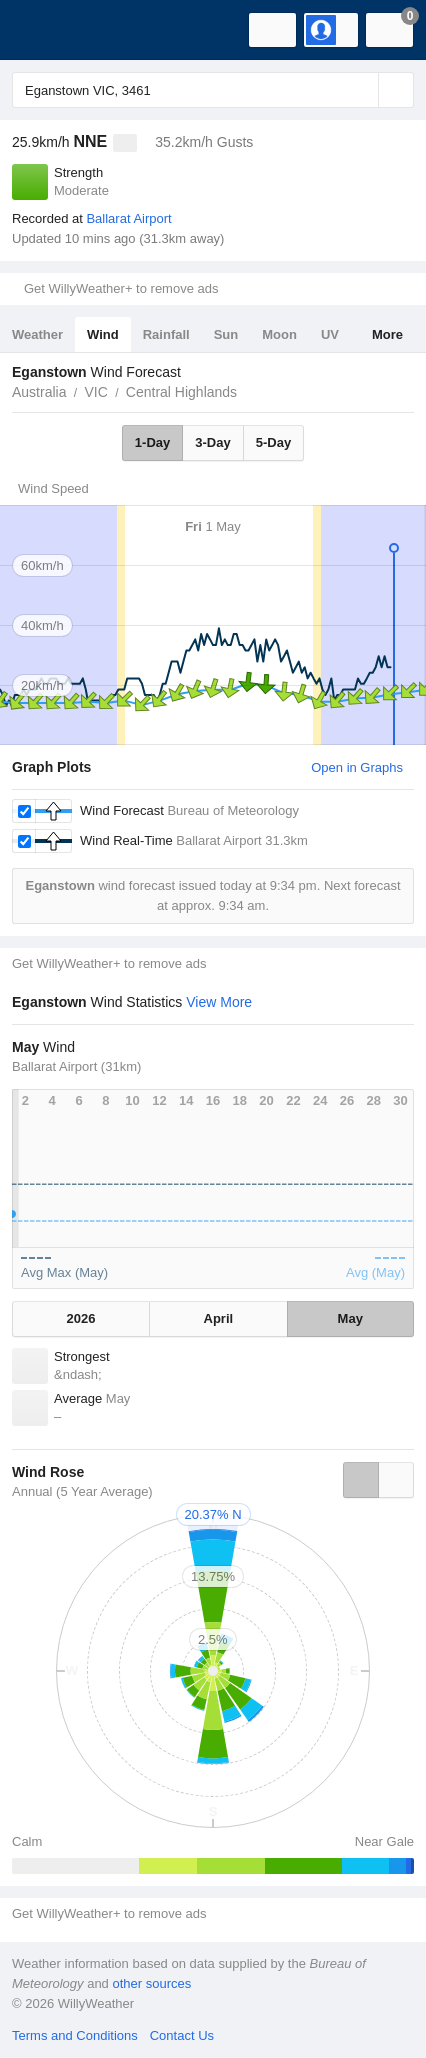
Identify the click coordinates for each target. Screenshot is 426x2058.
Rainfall (166, 334)
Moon (279, 334)
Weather (37, 334)
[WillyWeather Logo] (45, 30)
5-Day (273, 442)
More (387, 334)
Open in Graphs (357, 767)
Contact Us (182, 2035)
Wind (103, 334)
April (219, 1318)
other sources (151, 1983)
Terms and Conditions (75, 2035)
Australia (39, 392)
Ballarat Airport (128, 218)
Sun (226, 334)
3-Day (212, 442)
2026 (81, 1318)
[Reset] (361, 90)
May (350, 1318)
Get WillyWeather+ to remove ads (121, 288)
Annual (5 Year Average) (82, 1491)
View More (219, 1002)
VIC (95, 392)
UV (330, 334)
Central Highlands (181, 392)
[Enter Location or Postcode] (213, 90)
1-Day (152, 442)
